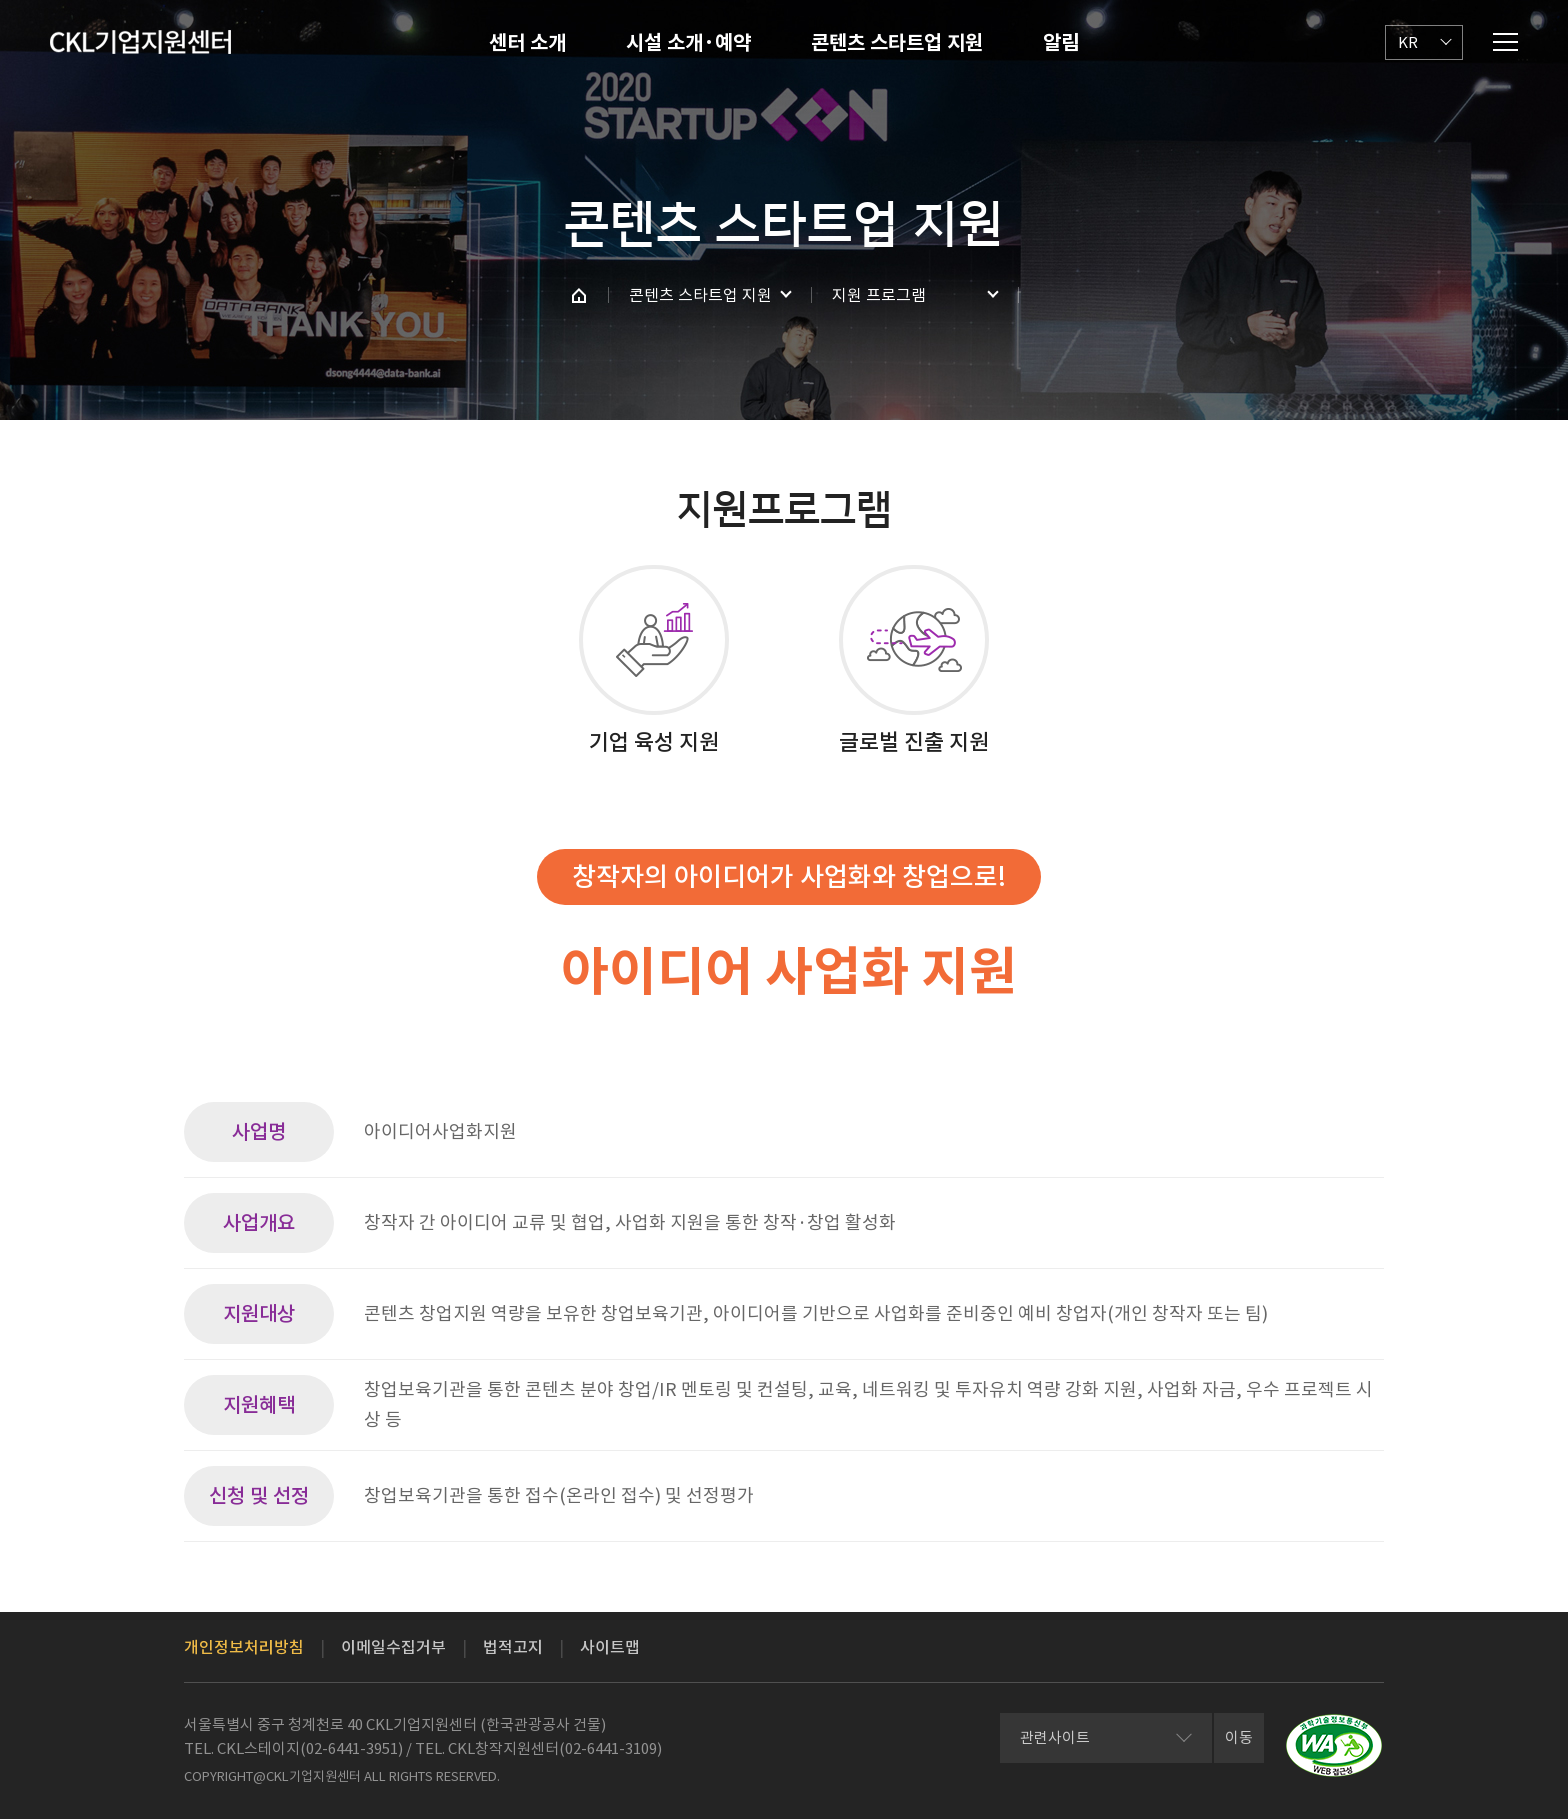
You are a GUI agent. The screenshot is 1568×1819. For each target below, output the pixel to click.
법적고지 (513, 1647)
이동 (1239, 1737)
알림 (1061, 43)
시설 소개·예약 (688, 43)
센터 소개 (527, 43)
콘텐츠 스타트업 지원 (897, 43)
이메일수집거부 (393, 1647)
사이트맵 (610, 1647)
